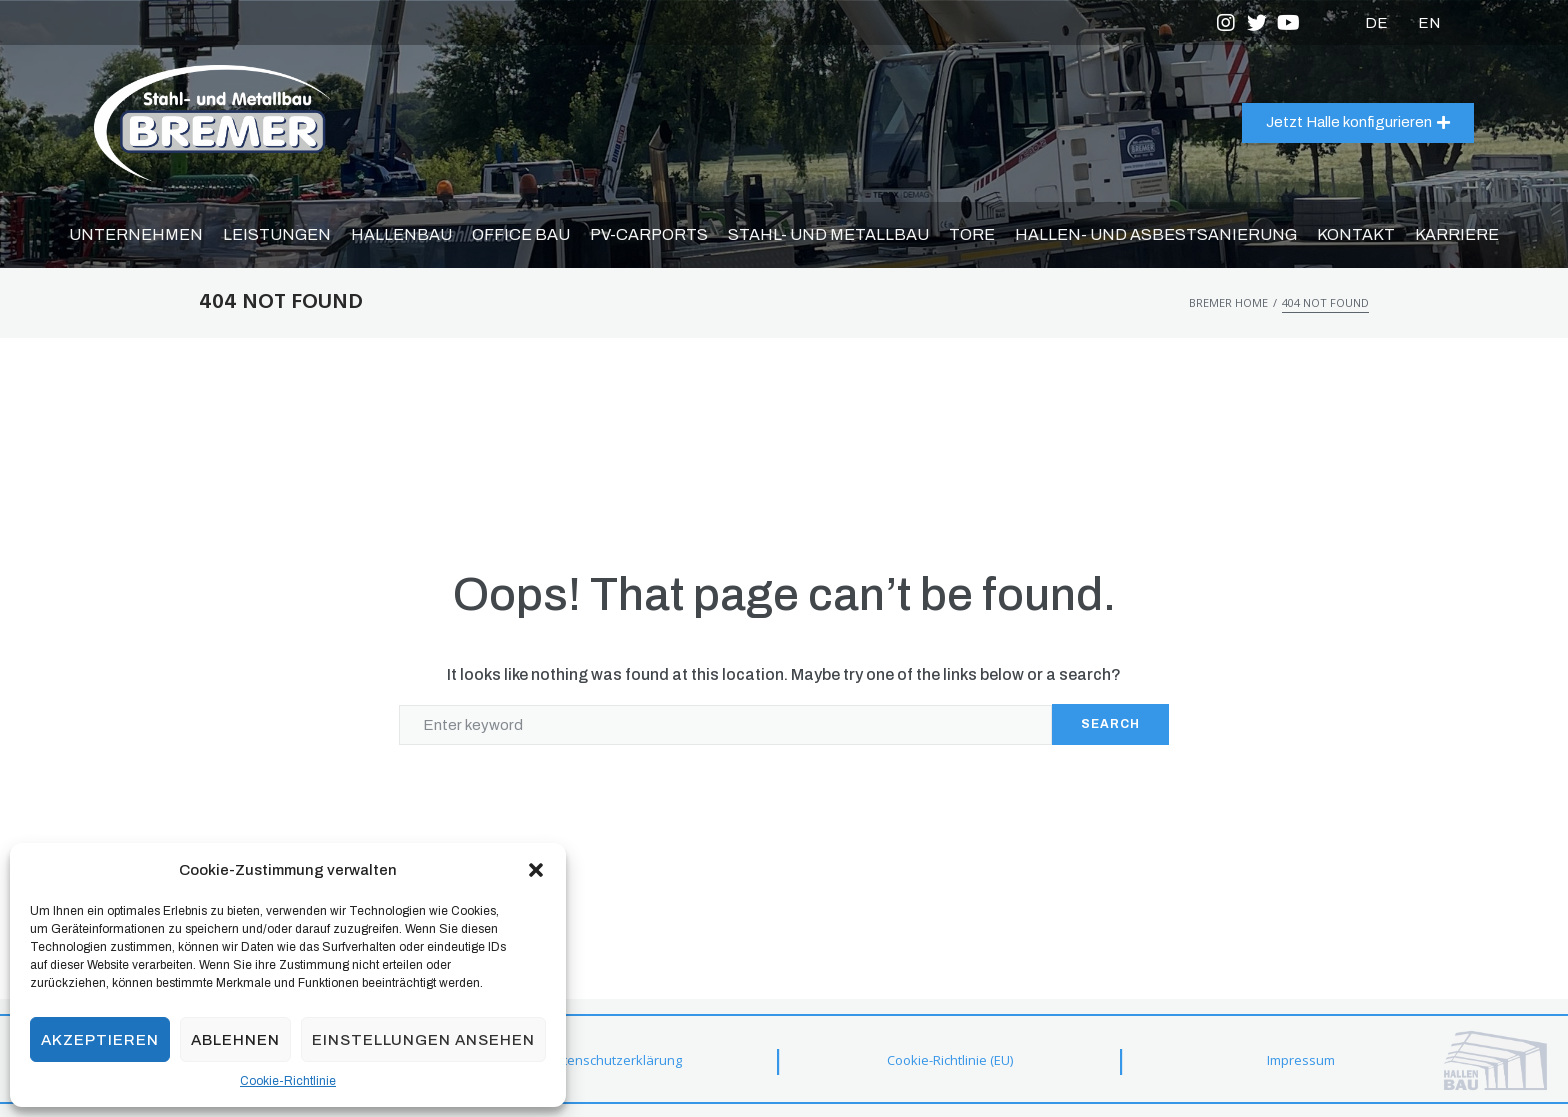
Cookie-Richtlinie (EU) (950, 1060)
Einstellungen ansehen (423, 1040)
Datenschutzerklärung (614, 1060)
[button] (536, 870)
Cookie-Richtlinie (288, 1081)
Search (1110, 724)
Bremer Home (1228, 302)
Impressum (1301, 1060)
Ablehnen (235, 1040)
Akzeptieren (100, 1040)
